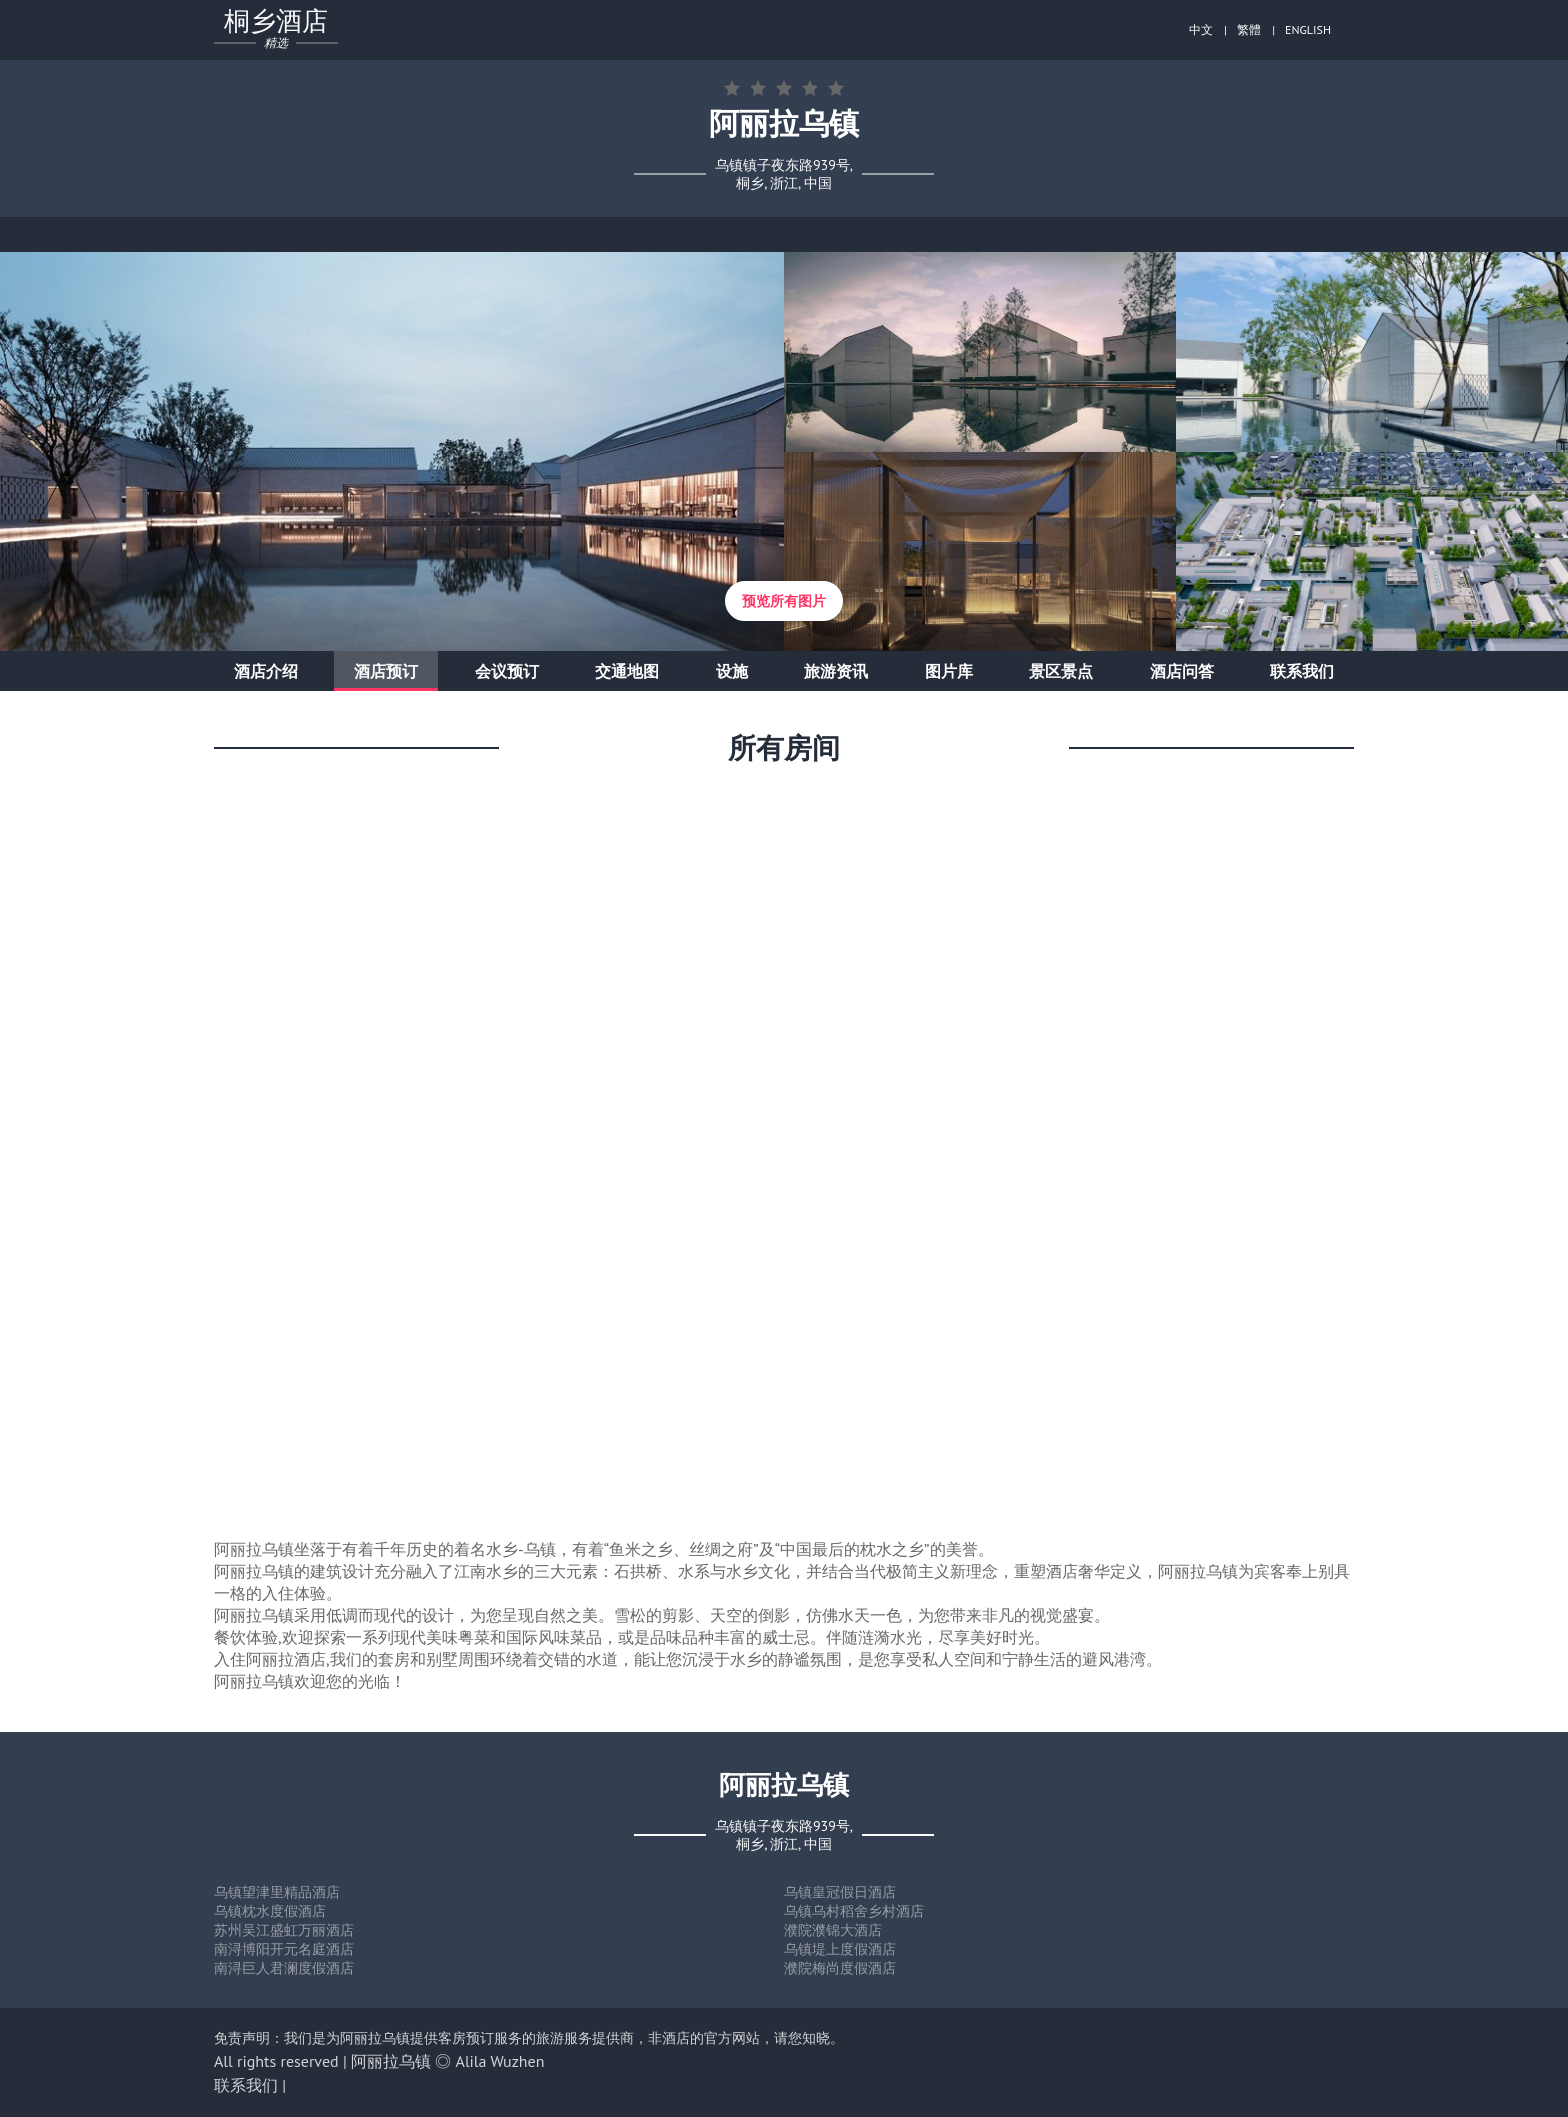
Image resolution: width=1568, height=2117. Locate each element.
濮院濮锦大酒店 (833, 1930)
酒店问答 (1182, 671)
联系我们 (1302, 671)
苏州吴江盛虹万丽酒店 (284, 1930)
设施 (732, 671)
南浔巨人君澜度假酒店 (284, 1968)
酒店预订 (386, 671)
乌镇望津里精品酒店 (277, 1892)
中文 (1201, 29)
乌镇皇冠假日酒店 (840, 1892)
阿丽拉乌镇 (391, 2061)
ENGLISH (1308, 29)
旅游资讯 (836, 671)
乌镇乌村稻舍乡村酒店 (854, 1911)
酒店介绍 (266, 671)
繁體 (1249, 29)
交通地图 (627, 671)
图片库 (949, 671)
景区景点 (1061, 671)
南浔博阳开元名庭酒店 (284, 1949)
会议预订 (507, 671)
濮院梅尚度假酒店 (840, 1968)
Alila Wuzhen (500, 2061)
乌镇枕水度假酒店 (270, 1911)
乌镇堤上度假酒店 (840, 1949)
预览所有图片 (784, 601)
